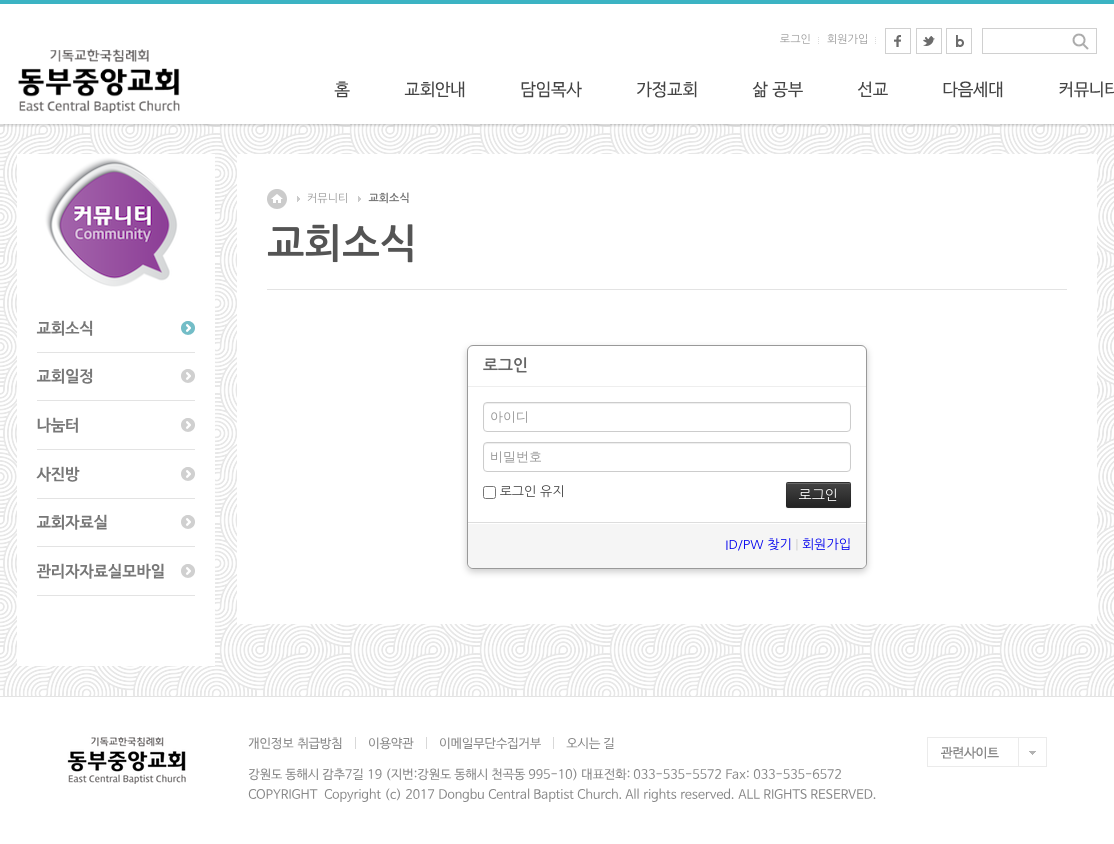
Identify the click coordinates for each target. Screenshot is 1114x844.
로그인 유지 (523, 492)
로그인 (795, 39)
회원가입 (847, 39)
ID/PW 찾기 (758, 544)
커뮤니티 (327, 198)
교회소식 (388, 198)
